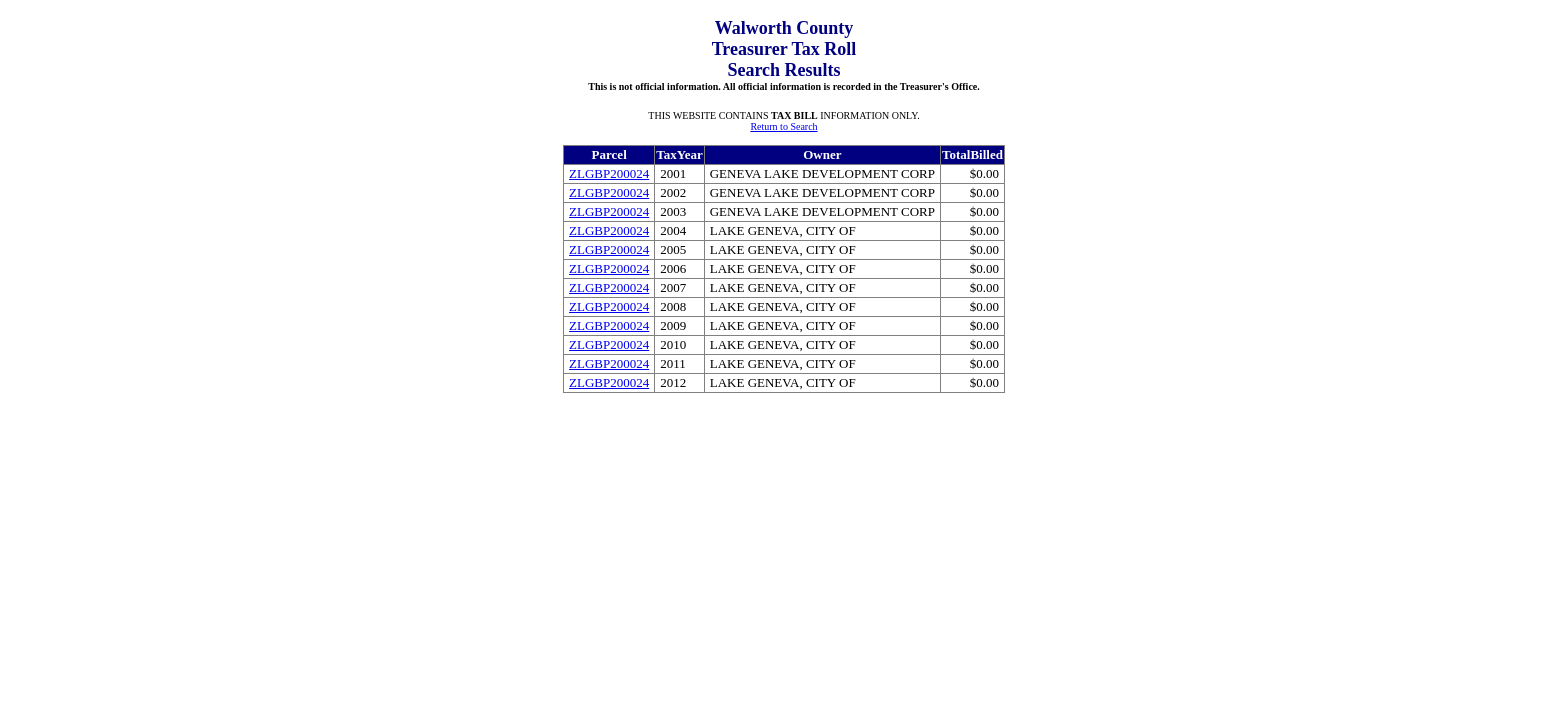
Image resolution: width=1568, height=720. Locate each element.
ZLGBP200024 (609, 173)
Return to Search (783, 126)
